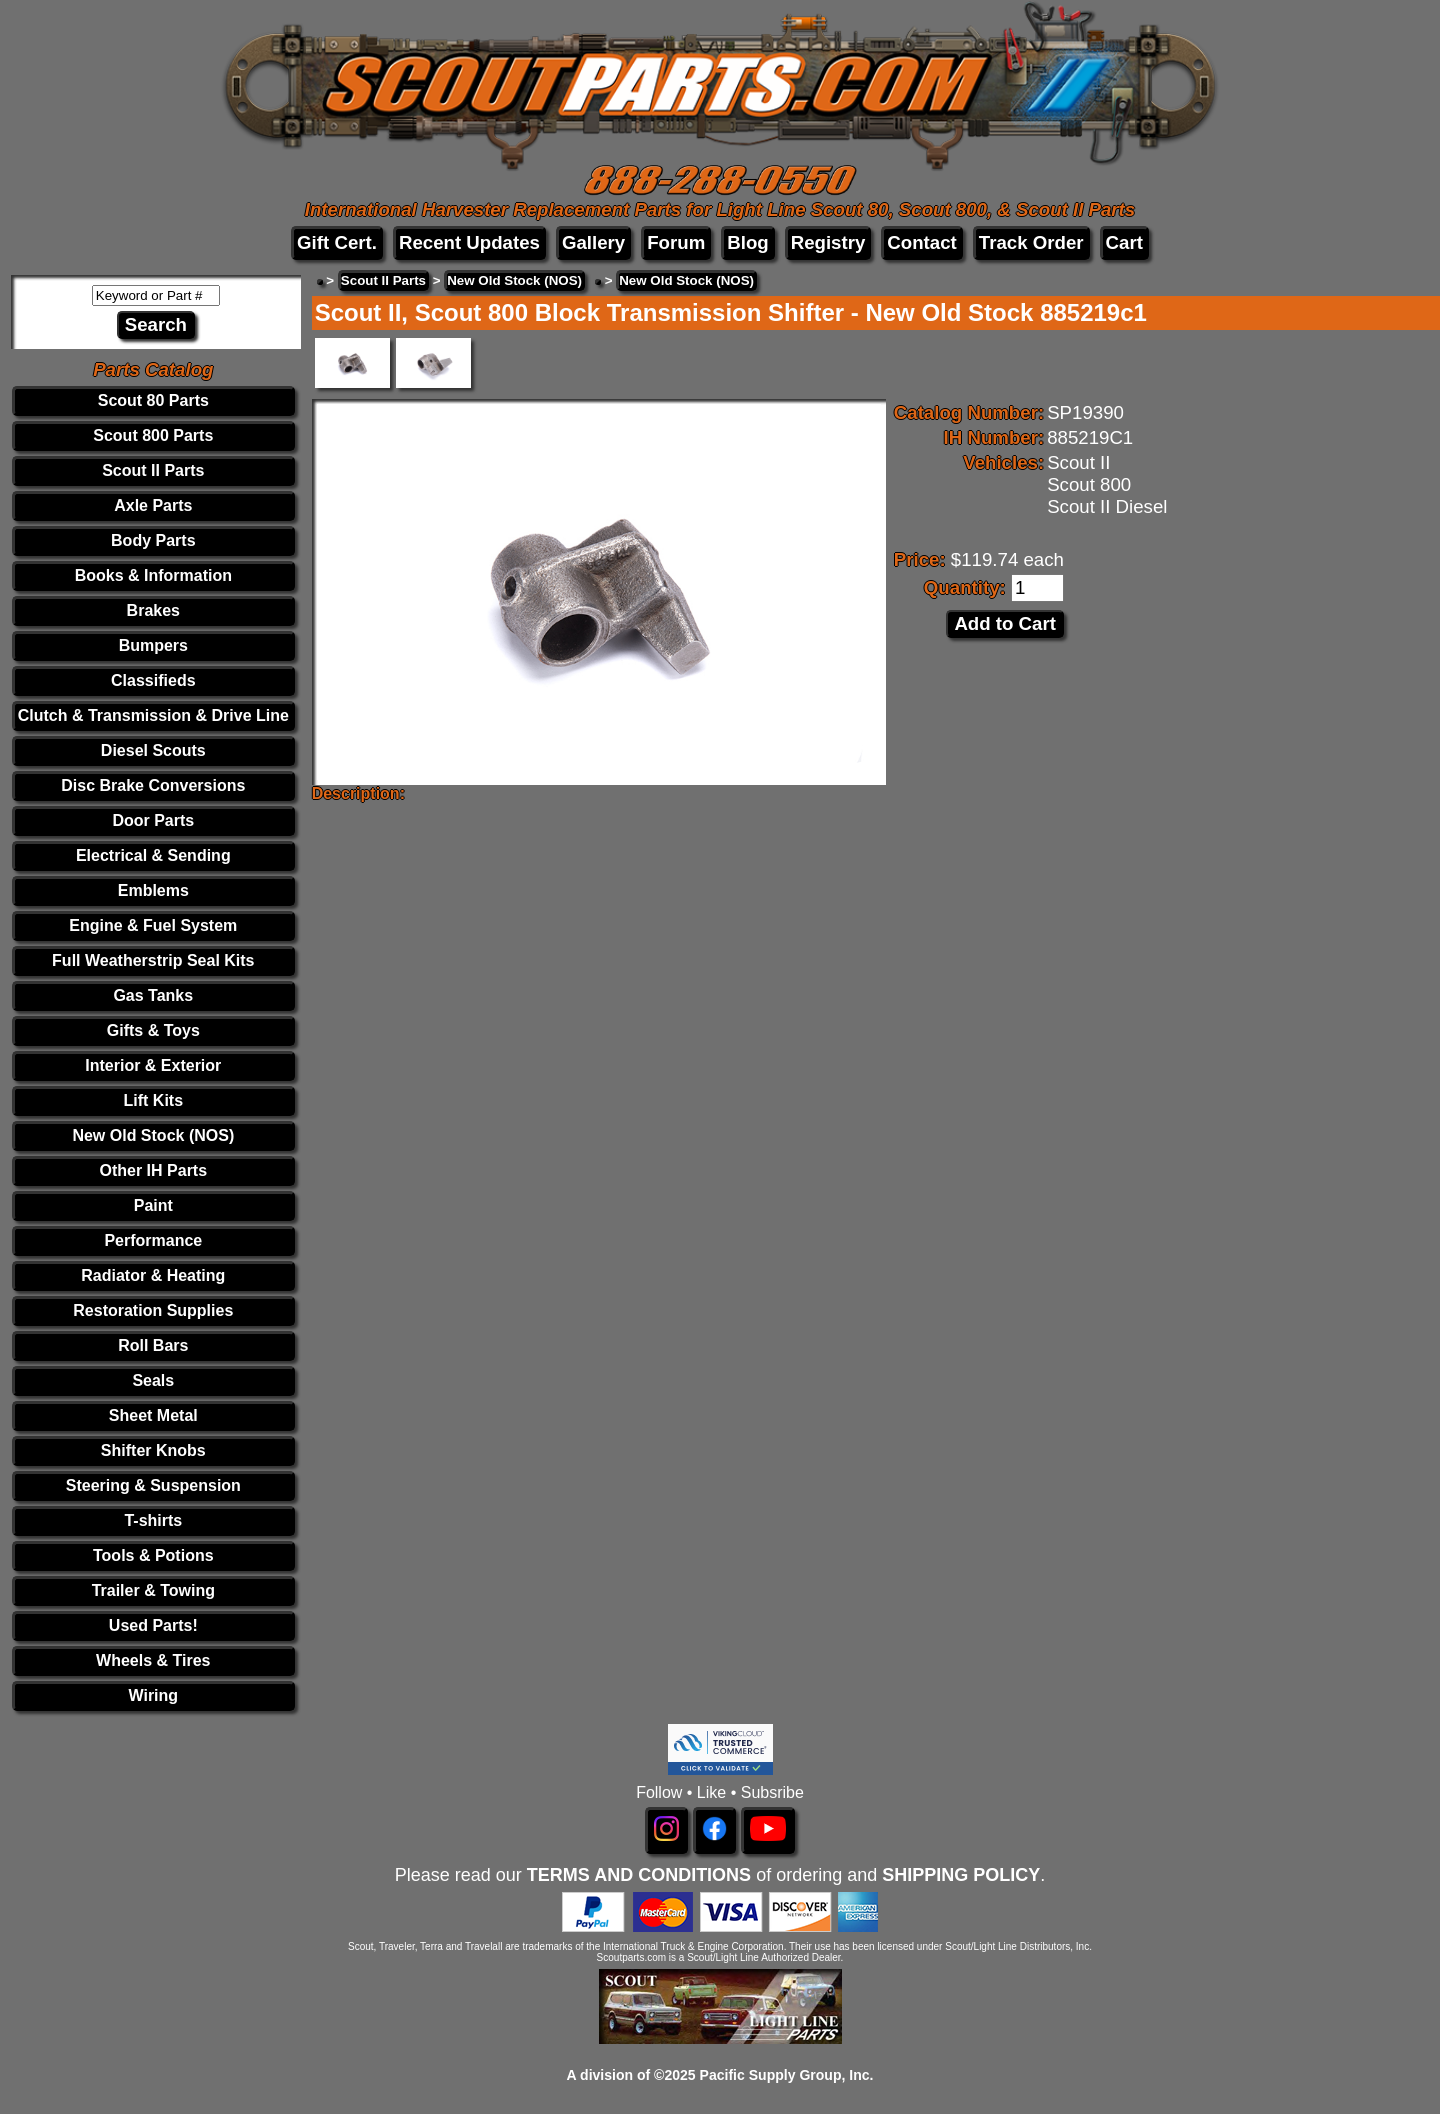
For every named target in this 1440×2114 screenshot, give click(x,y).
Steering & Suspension (153, 1485)
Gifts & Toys (153, 1030)
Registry (828, 242)
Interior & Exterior (153, 1065)
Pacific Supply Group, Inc (785, 2075)
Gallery (593, 242)
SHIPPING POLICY (961, 1875)
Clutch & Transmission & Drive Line (153, 715)
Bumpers (153, 645)
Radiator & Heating (153, 1275)
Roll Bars (153, 1345)
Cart (1124, 242)
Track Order (1031, 242)
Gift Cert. (337, 242)
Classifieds (153, 680)
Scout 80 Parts (153, 400)
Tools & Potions (153, 1555)
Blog (747, 242)
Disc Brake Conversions (153, 785)
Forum (676, 242)
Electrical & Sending (153, 855)
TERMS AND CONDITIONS (639, 1875)
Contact (921, 242)
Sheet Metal (153, 1415)
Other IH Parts (154, 1170)
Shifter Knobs (153, 1450)
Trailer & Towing (153, 1590)
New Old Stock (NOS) (153, 1135)
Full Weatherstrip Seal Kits (153, 960)
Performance (153, 1240)
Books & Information (153, 575)
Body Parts (153, 540)
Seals (153, 1380)
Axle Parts (153, 505)
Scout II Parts (153, 470)
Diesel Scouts (153, 750)
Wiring (153, 1695)
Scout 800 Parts (153, 435)
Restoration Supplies (153, 1310)
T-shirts (153, 1520)
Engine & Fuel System (153, 925)
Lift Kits (154, 1100)
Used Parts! (153, 1625)
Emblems (153, 890)
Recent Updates (469, 242)
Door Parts (153, 820)
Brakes (153, 610)
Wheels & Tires (153, 1660)
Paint (153, 1205)
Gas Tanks (153, 995)
